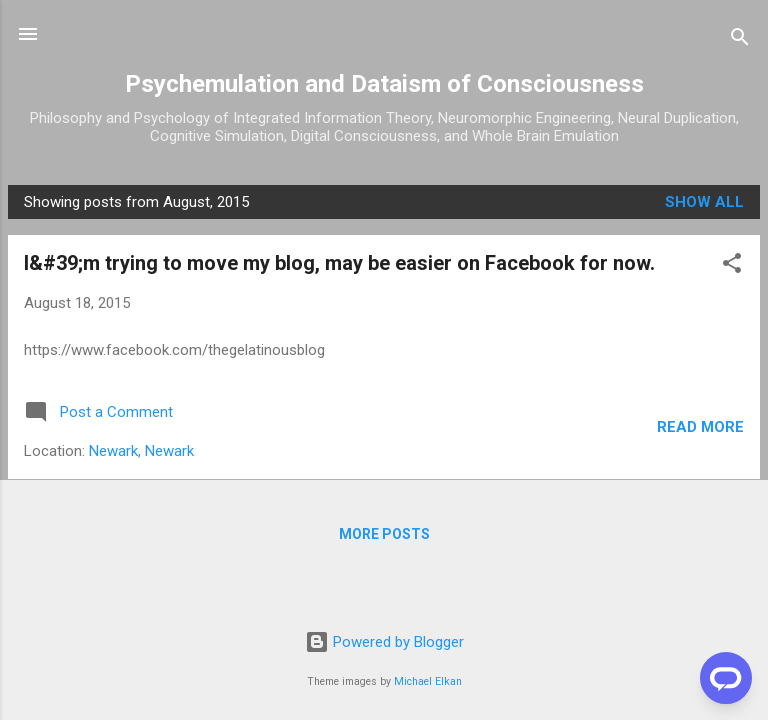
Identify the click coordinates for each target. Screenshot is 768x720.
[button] (732, 266)
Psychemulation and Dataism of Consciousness (384, 84)
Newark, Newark (141, 451)
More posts (384, 534)
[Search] (740, 40)
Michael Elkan (428, 681)
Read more (700, 427)
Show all (704, 202)
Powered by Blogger (384, 642)
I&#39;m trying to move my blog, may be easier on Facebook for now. (339, 263)
